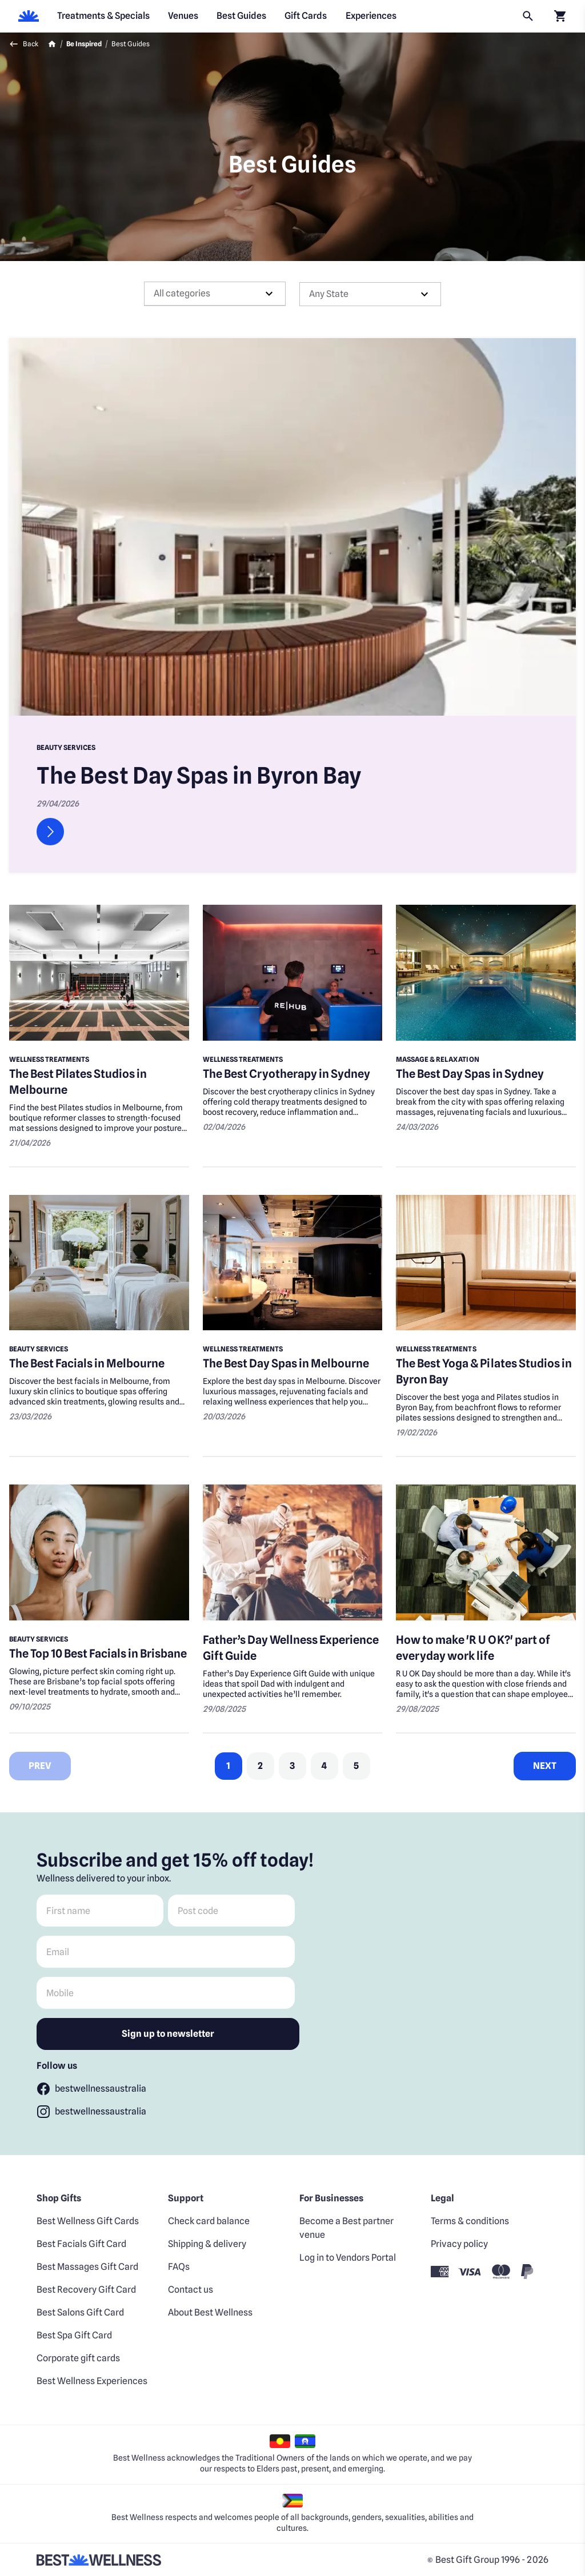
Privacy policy (459, 2243)
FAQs (179, 2266)
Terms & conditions (470, 2221)
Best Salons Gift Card (80, 2312)
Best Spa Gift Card (74, 2335)
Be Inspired (84, 43)
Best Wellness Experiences (92, 2381)
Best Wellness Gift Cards (88, 2221)
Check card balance (209, 2221)
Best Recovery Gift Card (86, 2289)
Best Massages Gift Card (87, 2266)
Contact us (190, 2289)
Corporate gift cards (78, 2358)
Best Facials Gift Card (81, 2243)
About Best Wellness (210, 2312)
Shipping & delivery (207, 2243)
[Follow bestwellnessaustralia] (91, 2089)
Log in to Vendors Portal (347, 2257)
